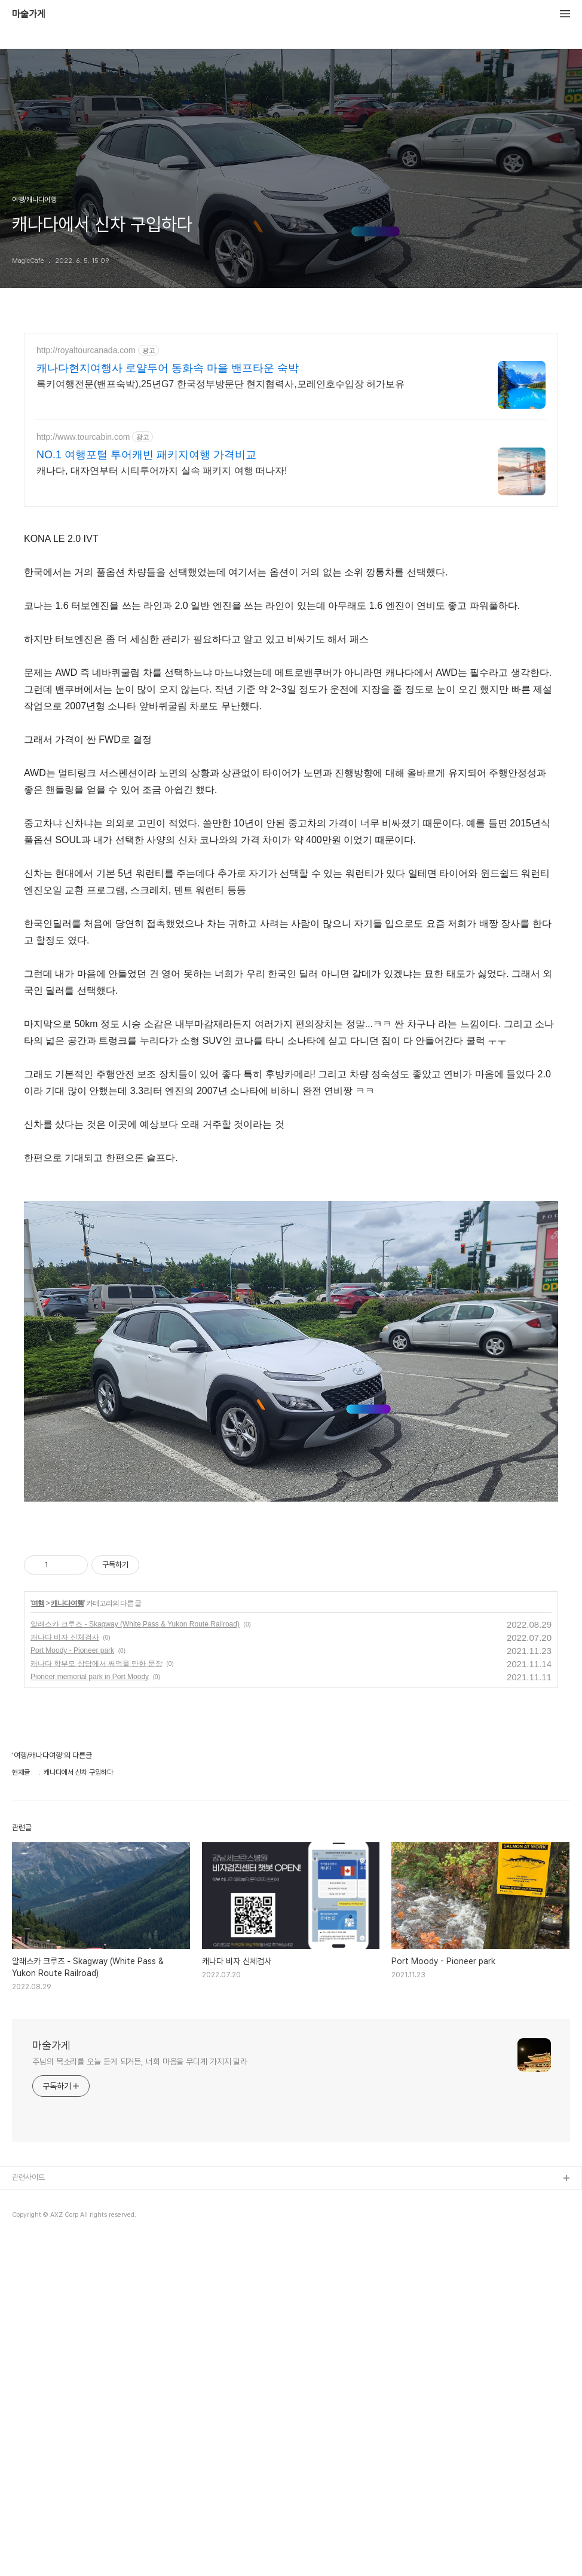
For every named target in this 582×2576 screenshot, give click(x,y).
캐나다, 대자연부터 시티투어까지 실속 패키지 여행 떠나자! (161, 470)
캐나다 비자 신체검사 (64, 1972)
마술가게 (28, 14)
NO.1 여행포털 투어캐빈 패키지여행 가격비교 (146, 455)
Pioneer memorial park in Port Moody (89, 2011)
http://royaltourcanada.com (86, 350)
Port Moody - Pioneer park (72, 1985)
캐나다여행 (67, 1938)
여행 (37, 1938)
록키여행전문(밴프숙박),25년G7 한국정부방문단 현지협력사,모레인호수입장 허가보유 (220, 384)
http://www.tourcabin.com (83, 437)
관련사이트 (28, 2511)
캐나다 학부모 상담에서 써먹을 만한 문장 (96, 1998)
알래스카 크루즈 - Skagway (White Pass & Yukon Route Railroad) (135, 1959)
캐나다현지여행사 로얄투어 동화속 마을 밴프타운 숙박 (167, 368)
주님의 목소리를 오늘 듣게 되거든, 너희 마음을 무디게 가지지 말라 (139, 2396)
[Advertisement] (291, 602)
